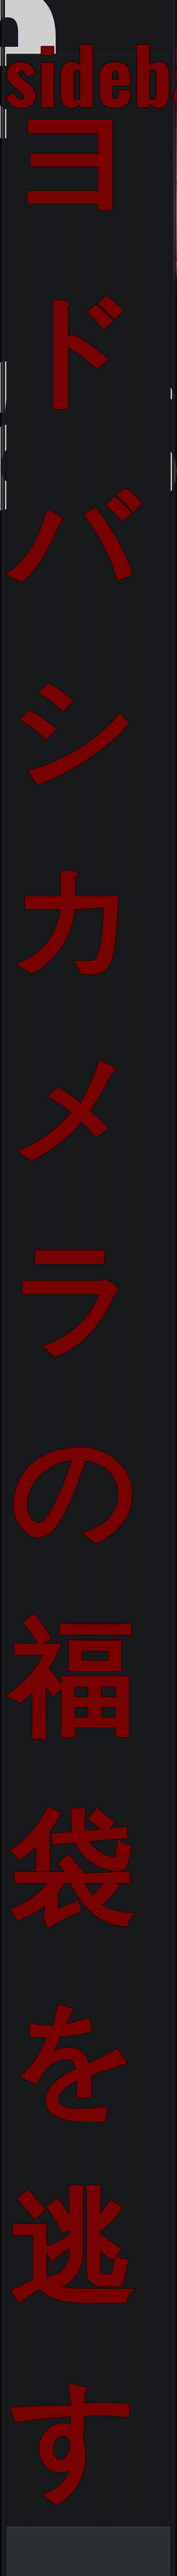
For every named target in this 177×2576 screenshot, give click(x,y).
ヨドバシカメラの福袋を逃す (72, 1287)
